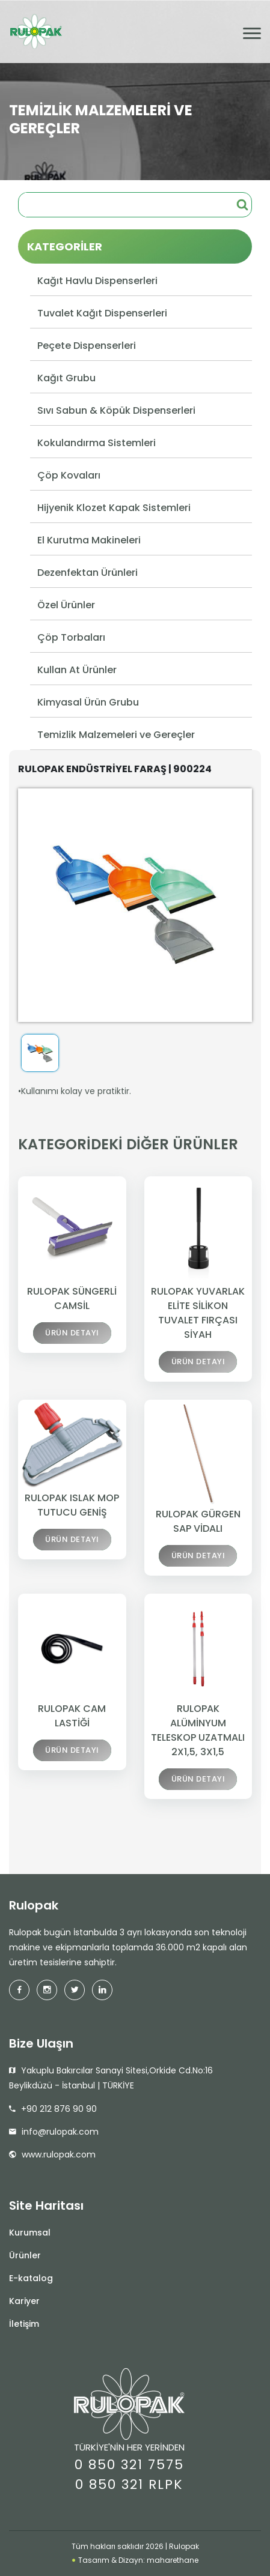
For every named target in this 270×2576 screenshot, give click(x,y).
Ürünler (25, 2255)
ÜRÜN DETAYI (72, 1335)
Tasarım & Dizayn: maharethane (135, 2560)
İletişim (24, 2324)
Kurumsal (30, 2233)
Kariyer (24, 2301)
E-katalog (31, 2278)
